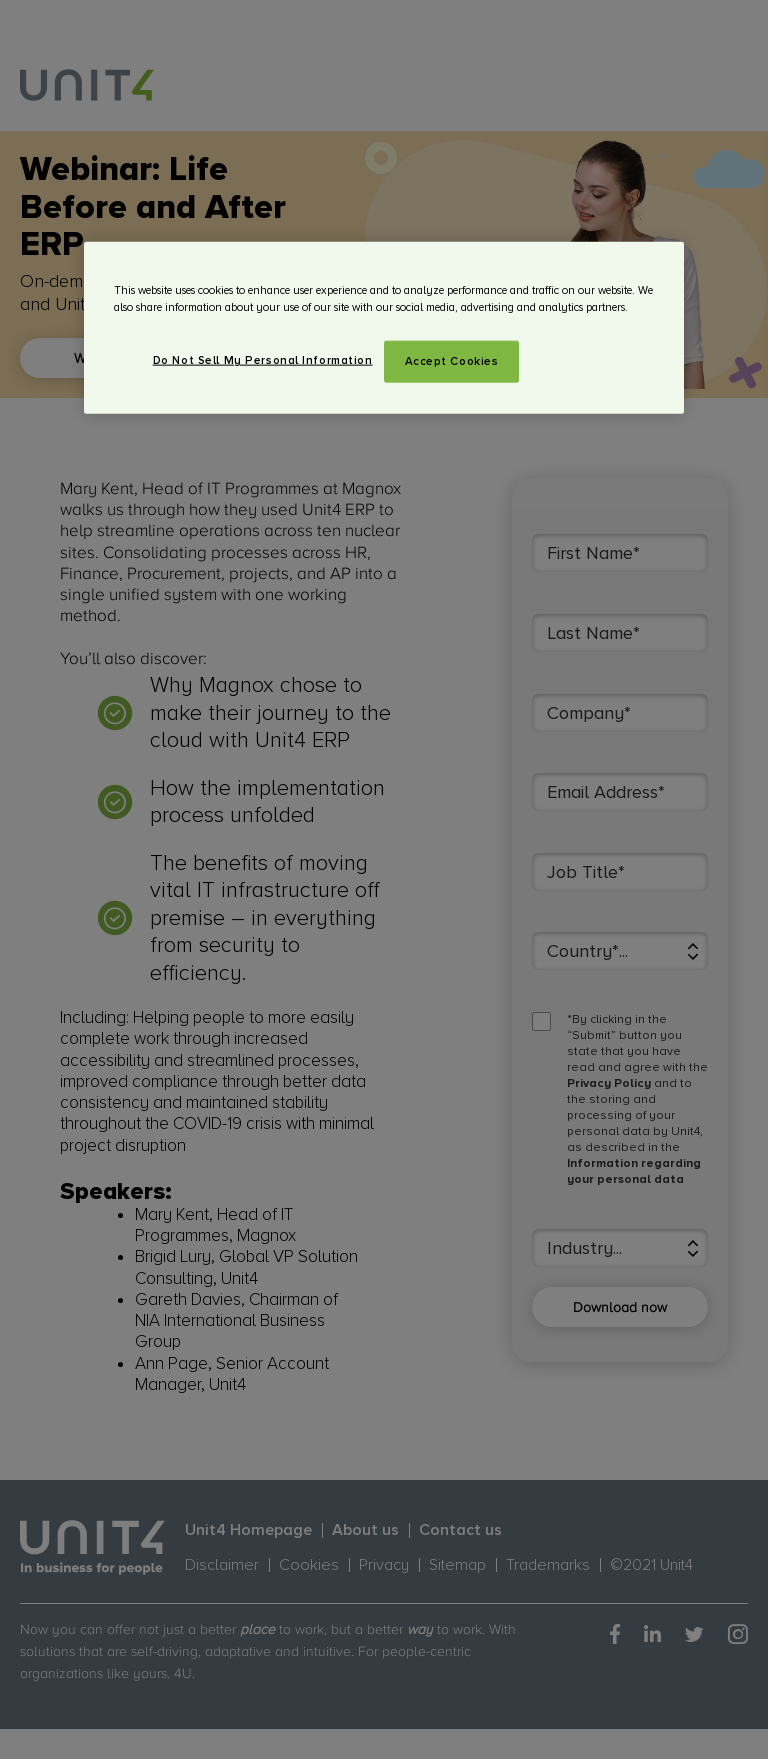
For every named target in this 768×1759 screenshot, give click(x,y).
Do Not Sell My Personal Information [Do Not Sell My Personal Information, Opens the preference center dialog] (263, 360)
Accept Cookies (452, 361)
